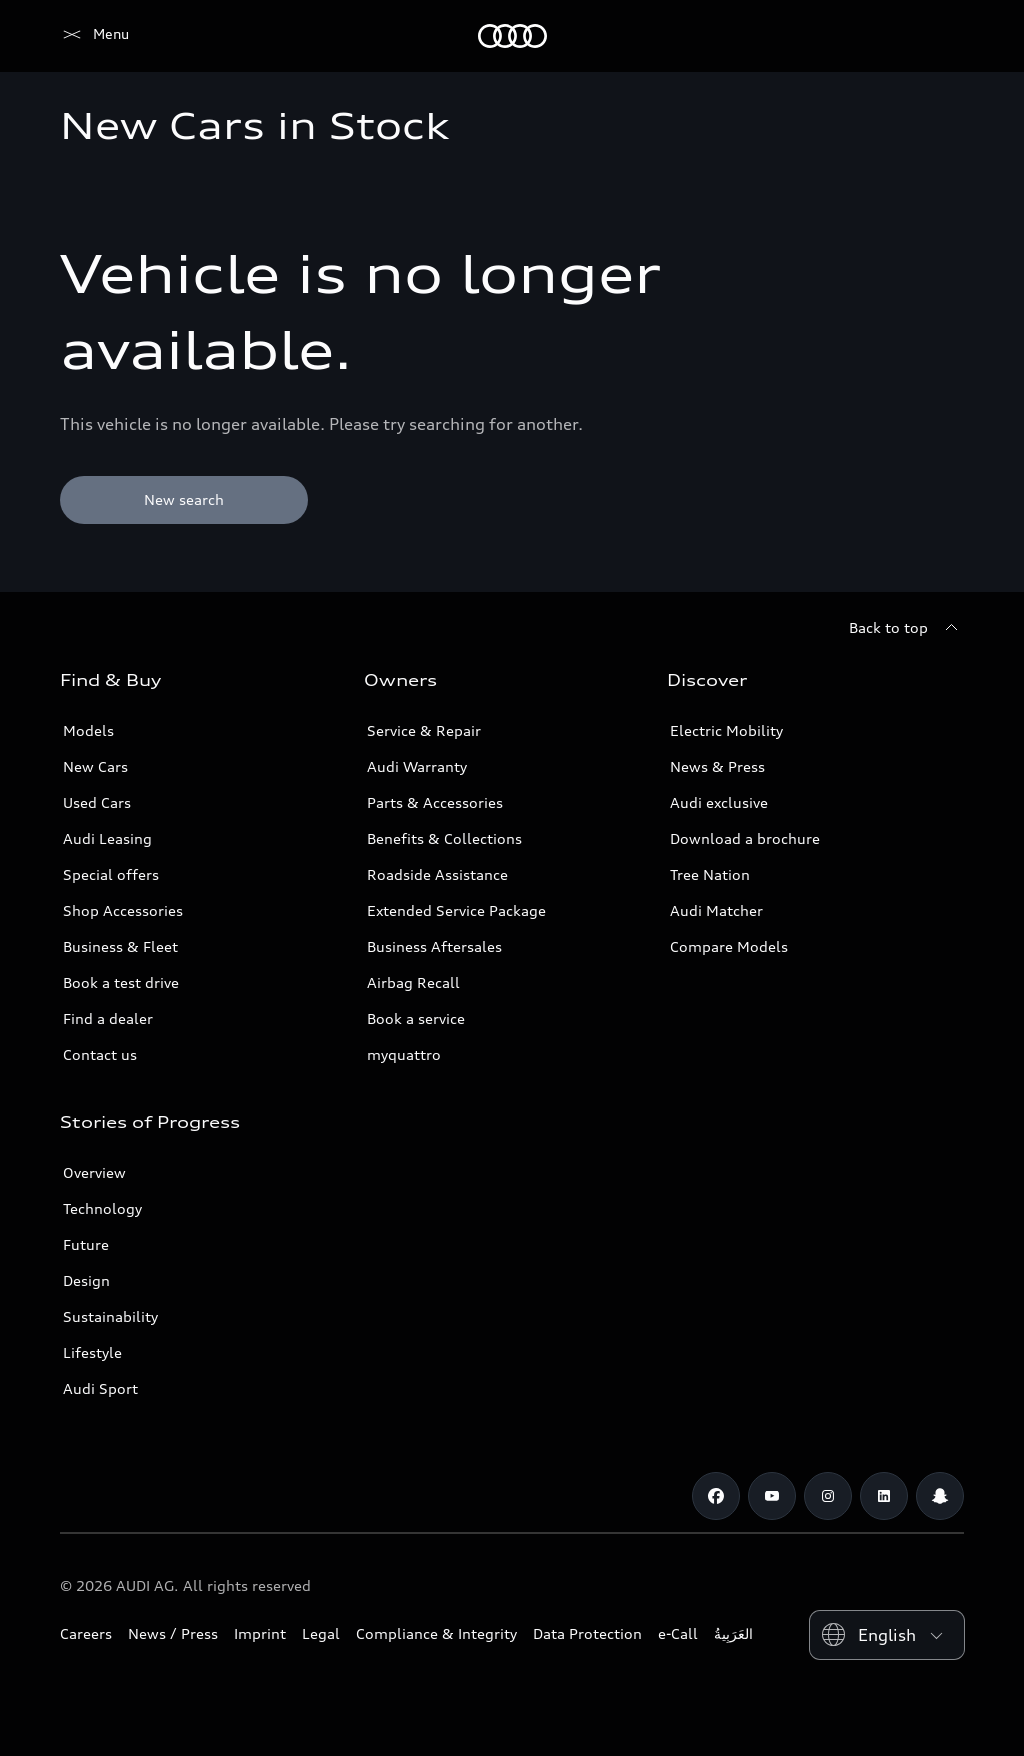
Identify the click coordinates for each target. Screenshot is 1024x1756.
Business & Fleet (120, 946)
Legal (321, 1633)
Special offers (111, 874)
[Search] (940, 36)
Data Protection (587, 1633)
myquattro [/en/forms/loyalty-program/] (404, 1054)
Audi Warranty (417, 766)
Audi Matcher (716, 910)
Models (88, 730)
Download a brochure (745, 838)
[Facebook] (716, 1496)
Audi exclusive (719, 802)
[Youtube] (772, 1496)
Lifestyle (92, 1352)
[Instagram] (828, 1496)
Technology (102, 1208)
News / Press (173, 1633)
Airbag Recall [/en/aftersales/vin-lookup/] (413, 982)
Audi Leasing (107, 838)
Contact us (100, 1054)
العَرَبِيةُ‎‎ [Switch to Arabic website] (733, 1633)
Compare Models (729, 946)
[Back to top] (906, 628)
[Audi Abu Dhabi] (94, 36)
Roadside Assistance (437, 874)
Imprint (260, 1633)
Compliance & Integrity (436, 1633)
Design (86, 1280)
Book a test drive (121, 982)
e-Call (678, 1633)
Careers (86, 1633)
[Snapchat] (940, 1496)
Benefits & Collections (444, 838)
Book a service (416, 1018)
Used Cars (97, 802)
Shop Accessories (123, 910)
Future (86, 1244)
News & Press (717, 766)
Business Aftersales (434, 946)
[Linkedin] (884, 1496)
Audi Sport (100, 1388)
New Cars (95, 766)
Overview (94, 1172)
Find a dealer (108, 1018)
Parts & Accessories (435, 802)
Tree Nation (710, 874)
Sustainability (110, 1316)
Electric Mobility (726, 730)
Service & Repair (424, 730)
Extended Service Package (456, 910)
